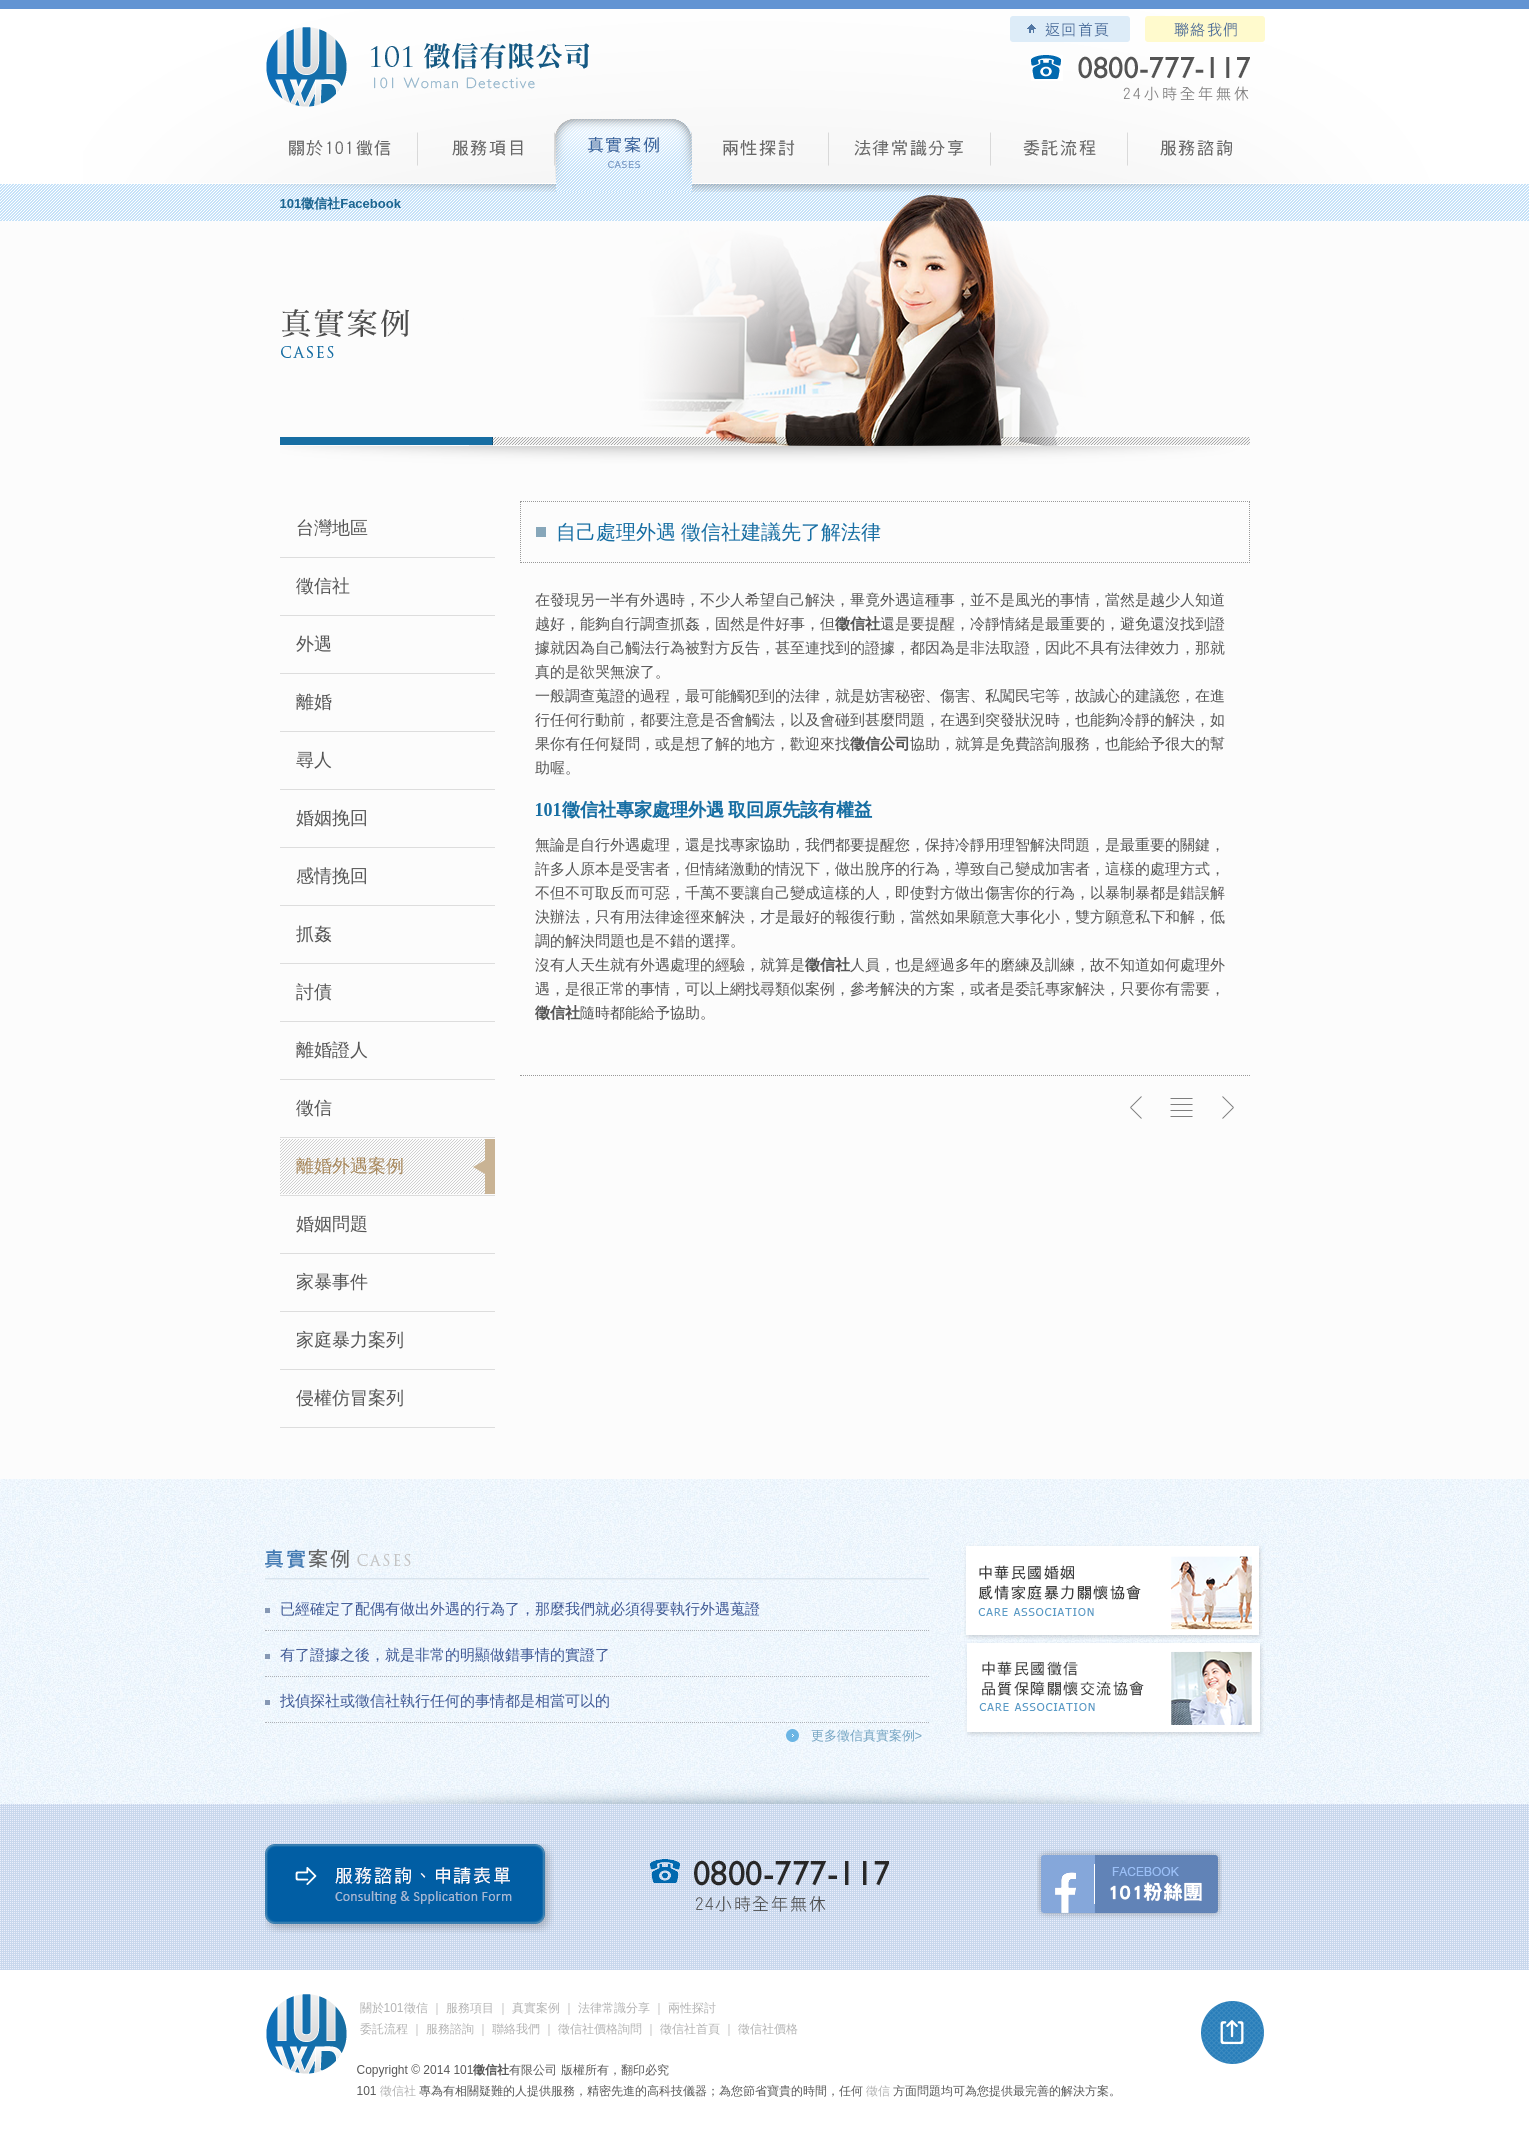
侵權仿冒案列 (350, 1398)
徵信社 (323, 586)
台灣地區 (332, 528)
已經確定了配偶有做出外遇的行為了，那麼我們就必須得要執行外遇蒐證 (520, 1608)
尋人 (314, 760)
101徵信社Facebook (340, 203)
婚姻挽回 (332, 818)
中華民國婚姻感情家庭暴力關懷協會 (1114, 1592)
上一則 (1137, 1108)
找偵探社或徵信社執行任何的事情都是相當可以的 (445, 1700)
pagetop (1233, 2033)
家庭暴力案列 (350, 1340)
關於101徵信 (394, 2008)
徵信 (314, 1108)
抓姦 (314, 934)
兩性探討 (760, 155)
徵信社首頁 (690, 2029)
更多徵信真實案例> (867, 1735)
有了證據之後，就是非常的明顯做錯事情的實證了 (445, 1654)
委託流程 (1059, 155)
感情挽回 (332, 876)
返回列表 (1182, 1108)
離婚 (314, 702)
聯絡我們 (1205, 29)
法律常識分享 (910, 155)
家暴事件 (332, 1282)
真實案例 (623, 155)
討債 (314, 992)
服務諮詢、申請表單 (409, 1888)
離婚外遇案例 (350, 1166)
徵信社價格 (768, 2029)
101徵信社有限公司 (427, 67)
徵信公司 (880, 743)
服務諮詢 (1196, 155)
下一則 (1227, 1108)
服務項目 (486, 155)
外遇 (314, 644)
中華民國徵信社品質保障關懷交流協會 (1114, 1689)
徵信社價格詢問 (600, 2029)
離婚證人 (332, 1050)
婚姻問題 (332, 1224)
